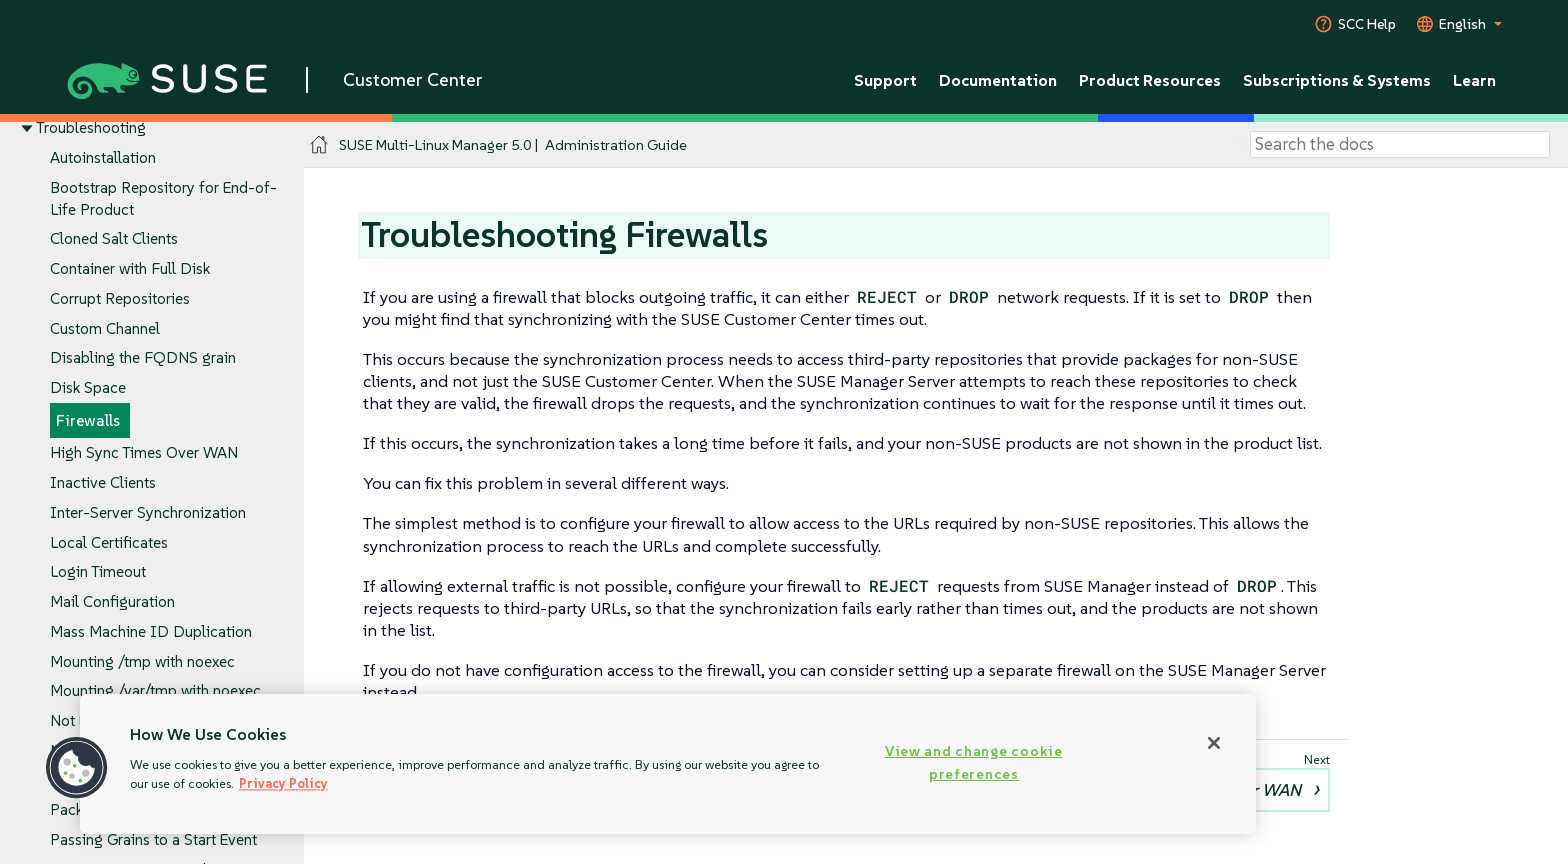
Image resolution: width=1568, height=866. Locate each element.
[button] (77, 768)
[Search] (1400, 145)
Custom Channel (105, 328)
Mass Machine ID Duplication (151, 631)
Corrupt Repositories (120, 298)
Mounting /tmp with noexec (142, 661)
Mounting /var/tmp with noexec (155, 691)
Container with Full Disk (130, 269)
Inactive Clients (103, 483)
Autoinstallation (103, 157)
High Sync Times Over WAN (144, 453)
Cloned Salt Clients (114, 239)
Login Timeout (98, 572)
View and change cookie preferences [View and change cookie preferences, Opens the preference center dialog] (974, 762)
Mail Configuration (112, 601)
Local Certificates (109, 542)
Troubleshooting (91, 128)
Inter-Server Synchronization (148, 512)
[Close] (1214, 743)
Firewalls (88, 420)
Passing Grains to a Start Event (153, 839)
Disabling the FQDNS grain (143, 358)
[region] (668, 764)
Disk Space (88, 387)
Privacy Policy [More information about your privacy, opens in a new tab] (283, 783)
